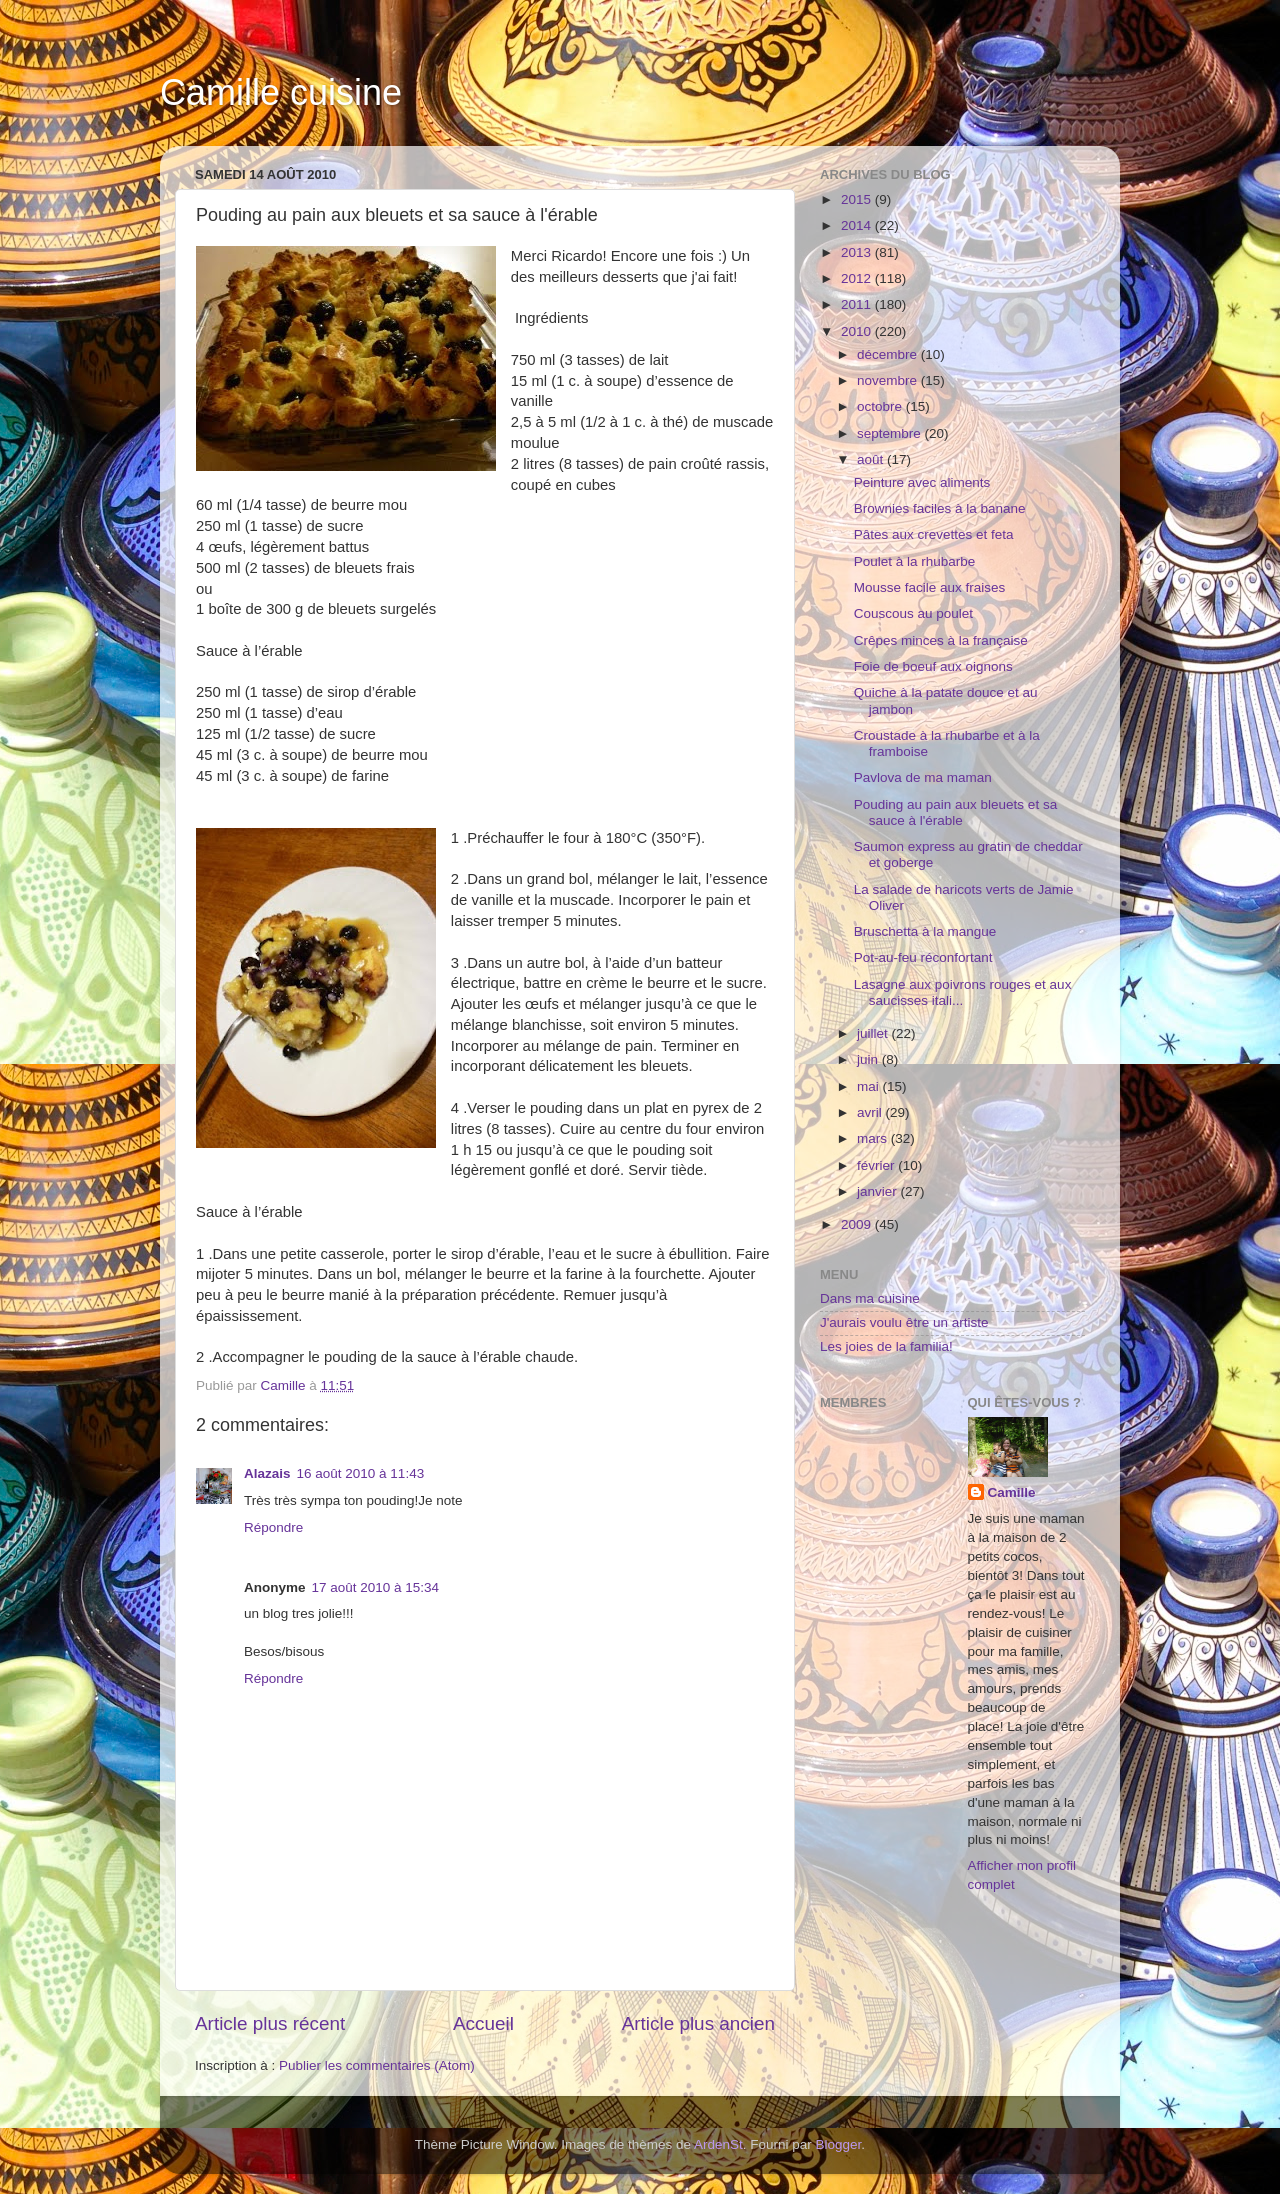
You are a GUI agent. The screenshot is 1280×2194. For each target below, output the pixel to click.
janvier (879, 1191)
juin (869, 1059)
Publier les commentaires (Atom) (377, 2065)
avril (871, 1112)
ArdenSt (718, 2144)
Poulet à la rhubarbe (915, 561)
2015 (858, 199)
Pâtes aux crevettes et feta (934, 534)
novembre (889, 380)
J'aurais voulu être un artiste (904, 1322)
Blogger (839, 2144)
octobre (881, 406)
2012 (858, 278)
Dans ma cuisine (870, 1298)
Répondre (273, 1527)
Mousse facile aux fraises (930, 587)
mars (874, 1138)
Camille (1012, 1492)
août (872, 459)
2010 (858, 331)
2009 (858, 1224)
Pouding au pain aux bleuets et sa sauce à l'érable (955, 812)
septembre (891, 433)
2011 (858, 304)
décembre (889, 354)
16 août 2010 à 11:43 (361, 1473)
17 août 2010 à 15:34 (376, 1587)
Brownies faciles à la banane (940, 508)
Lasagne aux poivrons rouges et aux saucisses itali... (963, 992)
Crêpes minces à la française (941, 640)
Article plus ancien (698, 2023)
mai (870, 1086)
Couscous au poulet (913, 613)
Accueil (483, 2023)
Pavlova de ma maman (923, 777)
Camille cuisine (281, 92)
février (877, 1165)
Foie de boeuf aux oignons (933, 666)
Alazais (267, 1473)
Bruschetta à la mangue (925, 931)
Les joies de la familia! (886, 1346)
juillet (874, 1033)
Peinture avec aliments (922, 482)
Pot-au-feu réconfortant (923, 957)
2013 (858, 252)
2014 (858, 225)
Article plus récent (270, 2023)
